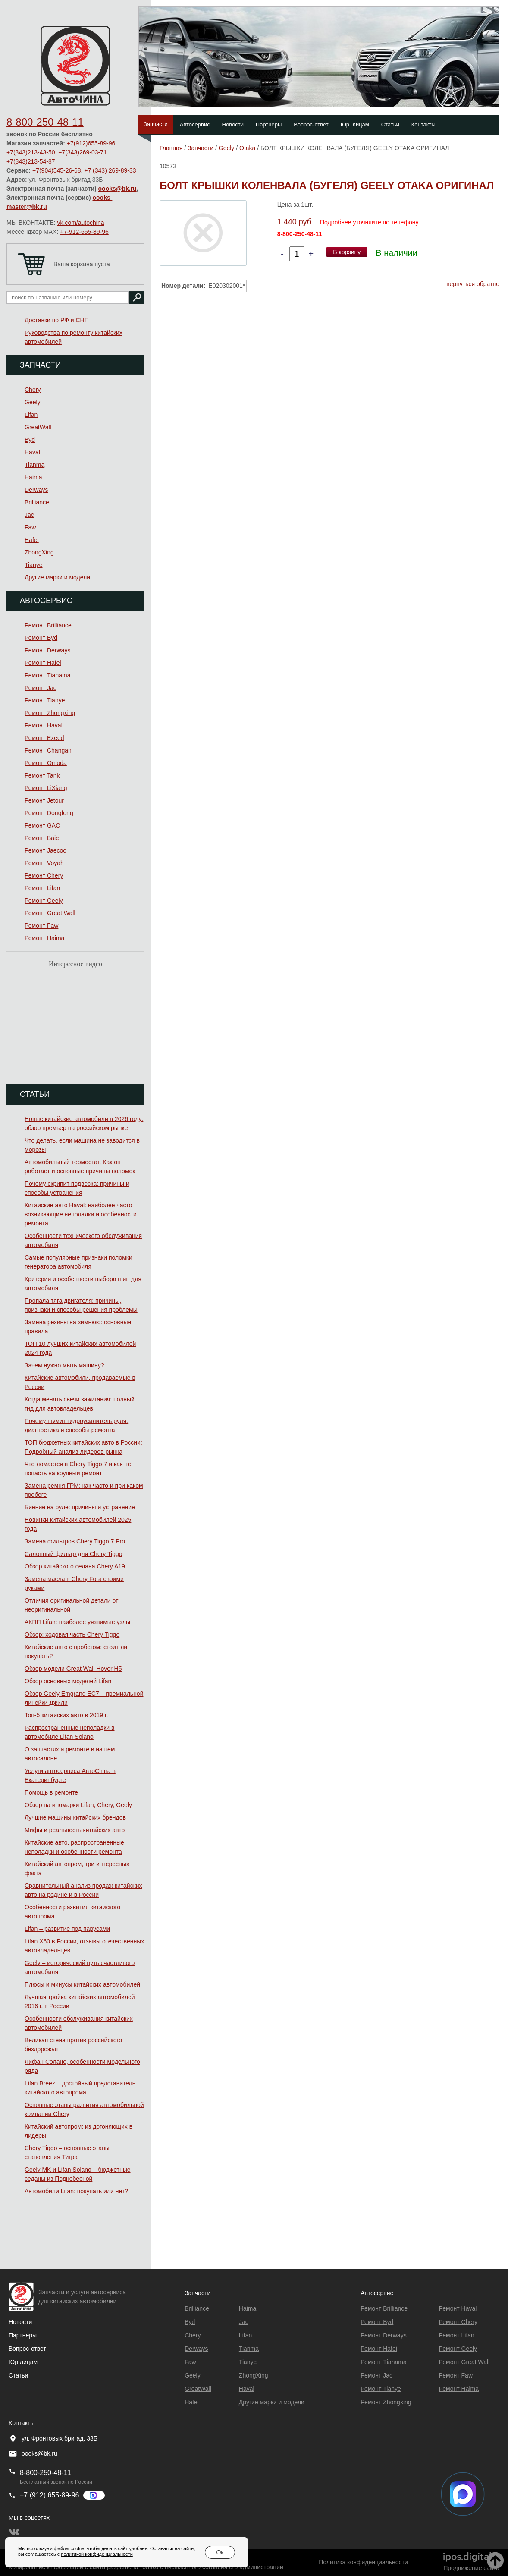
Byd (30, 439)
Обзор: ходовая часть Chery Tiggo (72, 1634)
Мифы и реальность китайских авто (75, 1830)
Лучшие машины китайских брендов (75, 1817)
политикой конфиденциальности (96, 2554)
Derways (36, 489)
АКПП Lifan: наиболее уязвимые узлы (77, 1622)
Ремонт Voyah (44, 863)
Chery (33, 389)
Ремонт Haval (44, 725)
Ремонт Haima (44, 938)
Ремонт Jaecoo (45, 850)
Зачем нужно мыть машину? (64, 1365)
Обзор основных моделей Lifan (68, 1681)
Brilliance (37, 502)
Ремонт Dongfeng (49, 812)
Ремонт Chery (44, 875)
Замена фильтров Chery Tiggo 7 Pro (75, 1541)
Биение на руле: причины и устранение (80, 1507)
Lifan (31, 414)
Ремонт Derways (47, 650)
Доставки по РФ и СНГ (56, 320)
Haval (32, 452)
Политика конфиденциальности (363, 2562)
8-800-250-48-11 (45, 122)
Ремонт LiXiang (46, 787)
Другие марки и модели (57, 577)
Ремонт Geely (44, 900)
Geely (33, 402)
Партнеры (269, 124)
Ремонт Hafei (43, 662)
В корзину (347, 252)
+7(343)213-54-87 (30, 161)
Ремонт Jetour (44, 800)
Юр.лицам (23, 2362)
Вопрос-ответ (311, 124)
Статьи (390, 124)
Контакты (423, 124)
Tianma (34, 464)
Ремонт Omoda (46, 762)
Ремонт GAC (42, 825)
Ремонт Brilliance (48, 625)
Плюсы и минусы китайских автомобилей (82, 1984)
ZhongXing (39, 552)
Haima (33, 477)
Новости (233, 124)
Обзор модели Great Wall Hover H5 (73, 1668)
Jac (29, 514)
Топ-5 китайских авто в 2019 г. (66, 1715)
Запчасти (156, 124)
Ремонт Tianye (45, 700)
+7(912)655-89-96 (91, 143)
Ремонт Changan (48, 750)
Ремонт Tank (42, 775)
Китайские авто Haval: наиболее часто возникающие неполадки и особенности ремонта (81, 1214)
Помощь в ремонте (51, 1792)
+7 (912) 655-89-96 (49, 2495)
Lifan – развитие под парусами (67, 1928)
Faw (30, 527)
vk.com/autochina (80, 222)
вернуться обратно (472, 283)
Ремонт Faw (41, 925)
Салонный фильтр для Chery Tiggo (73, 1553)
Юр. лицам (355, 124)
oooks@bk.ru (117, 188)
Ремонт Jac (40, 687)
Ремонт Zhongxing (50, 712)
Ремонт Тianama (47, 675)
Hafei (32, 539)
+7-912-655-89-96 (84, 231)
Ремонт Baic (42, 838)
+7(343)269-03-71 (82, 152)
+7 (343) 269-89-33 (110, 170)
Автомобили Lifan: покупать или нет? (76, 2191)
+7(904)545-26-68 (56, 170)
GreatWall (38, 427)
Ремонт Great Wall (50, 913)
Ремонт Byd (41, 637)
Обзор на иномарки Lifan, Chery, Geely (78, 1804)
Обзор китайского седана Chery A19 (75, 1566)
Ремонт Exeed (44, 737)
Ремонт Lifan (42, 888)
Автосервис (195, 124)
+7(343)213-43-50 (30, 152)
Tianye (34, 564)
